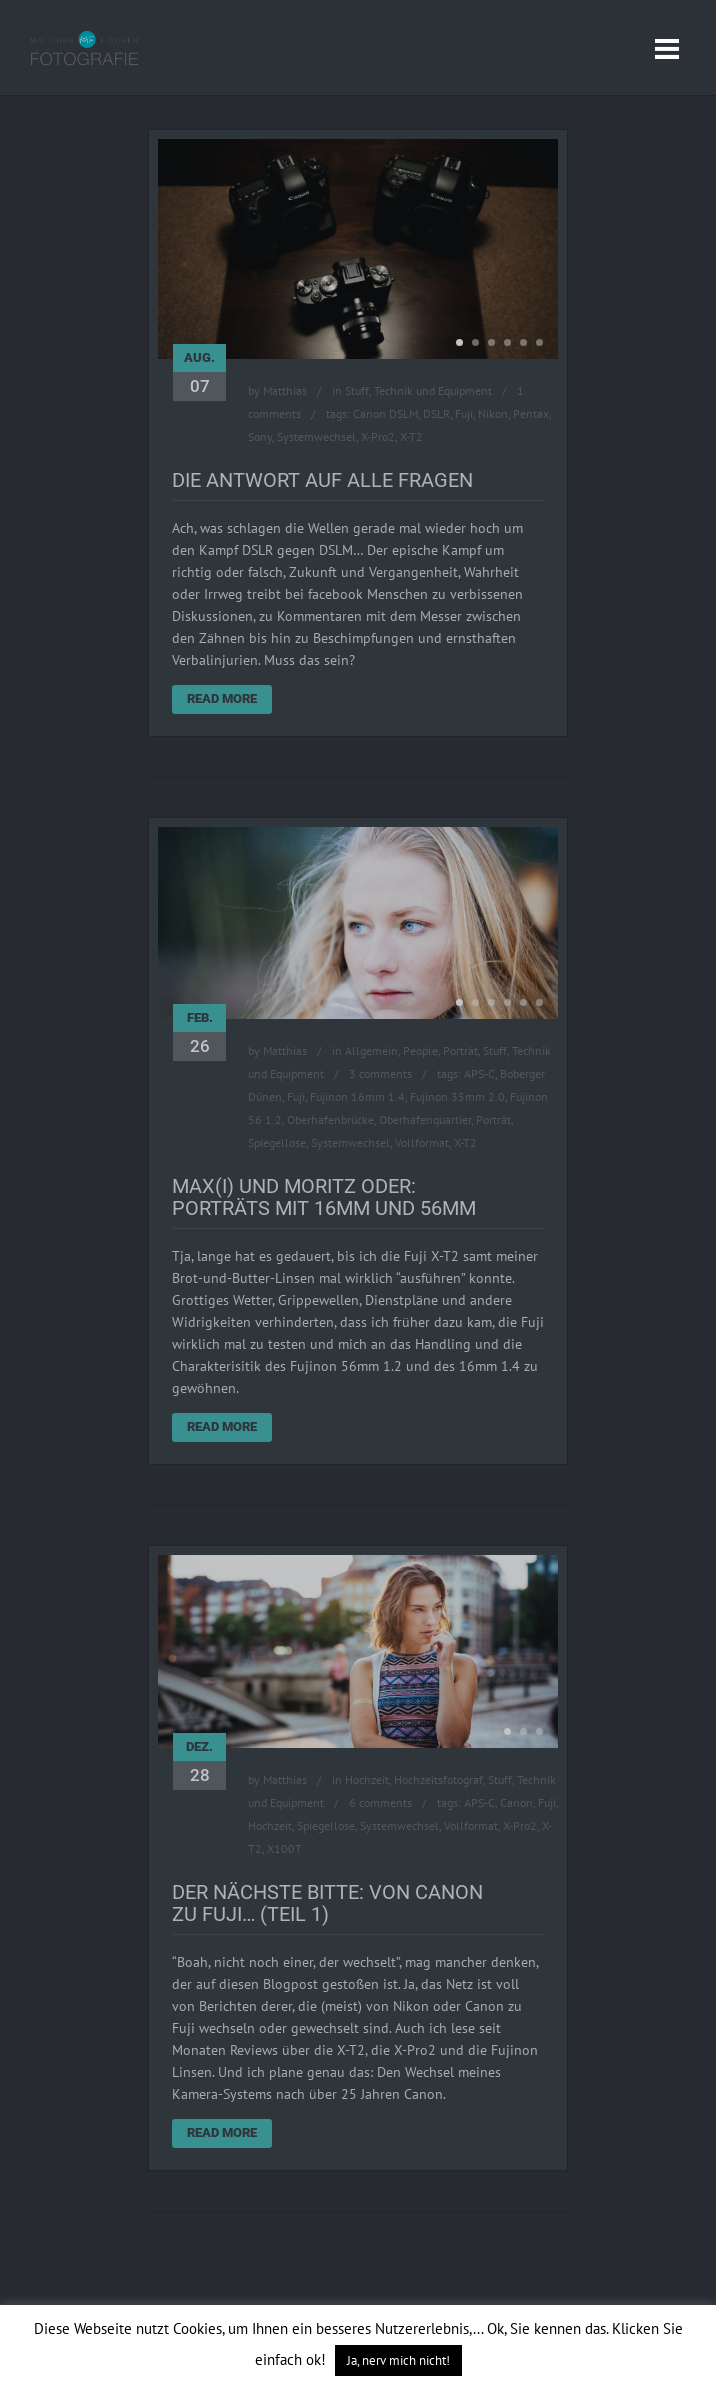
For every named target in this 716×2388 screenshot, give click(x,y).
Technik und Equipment (433, 390)
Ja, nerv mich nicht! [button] (398, 2360)
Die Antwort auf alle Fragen (322, 480)
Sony (260, 436)
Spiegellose (277, 1142)
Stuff (357, 390)
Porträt (460, 1050)
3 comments (380, 1073)
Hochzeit (367, 1779)
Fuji (464, 413)
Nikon (493, 413)
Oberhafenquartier (425, 1119)
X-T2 (411, 436)
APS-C (479, 1073)
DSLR (436, 413)
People (420, 1050)
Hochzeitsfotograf (438, 1779)
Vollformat (422, 1142)
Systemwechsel (316, 436)
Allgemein (371, 1050)
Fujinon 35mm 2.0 (457, 1096)
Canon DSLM (385, 413)
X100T (284, 1848)
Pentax (531, 413)
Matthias (285, 390)
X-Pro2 (378, 436)
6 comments (380, 1802)
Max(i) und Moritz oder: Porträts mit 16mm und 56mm (324, 1197)
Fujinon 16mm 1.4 (357, 1096)
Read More (222, 698)
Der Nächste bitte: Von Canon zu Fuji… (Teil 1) (327, 1903)
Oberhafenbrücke (330, 1119)
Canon (516, 1802)
